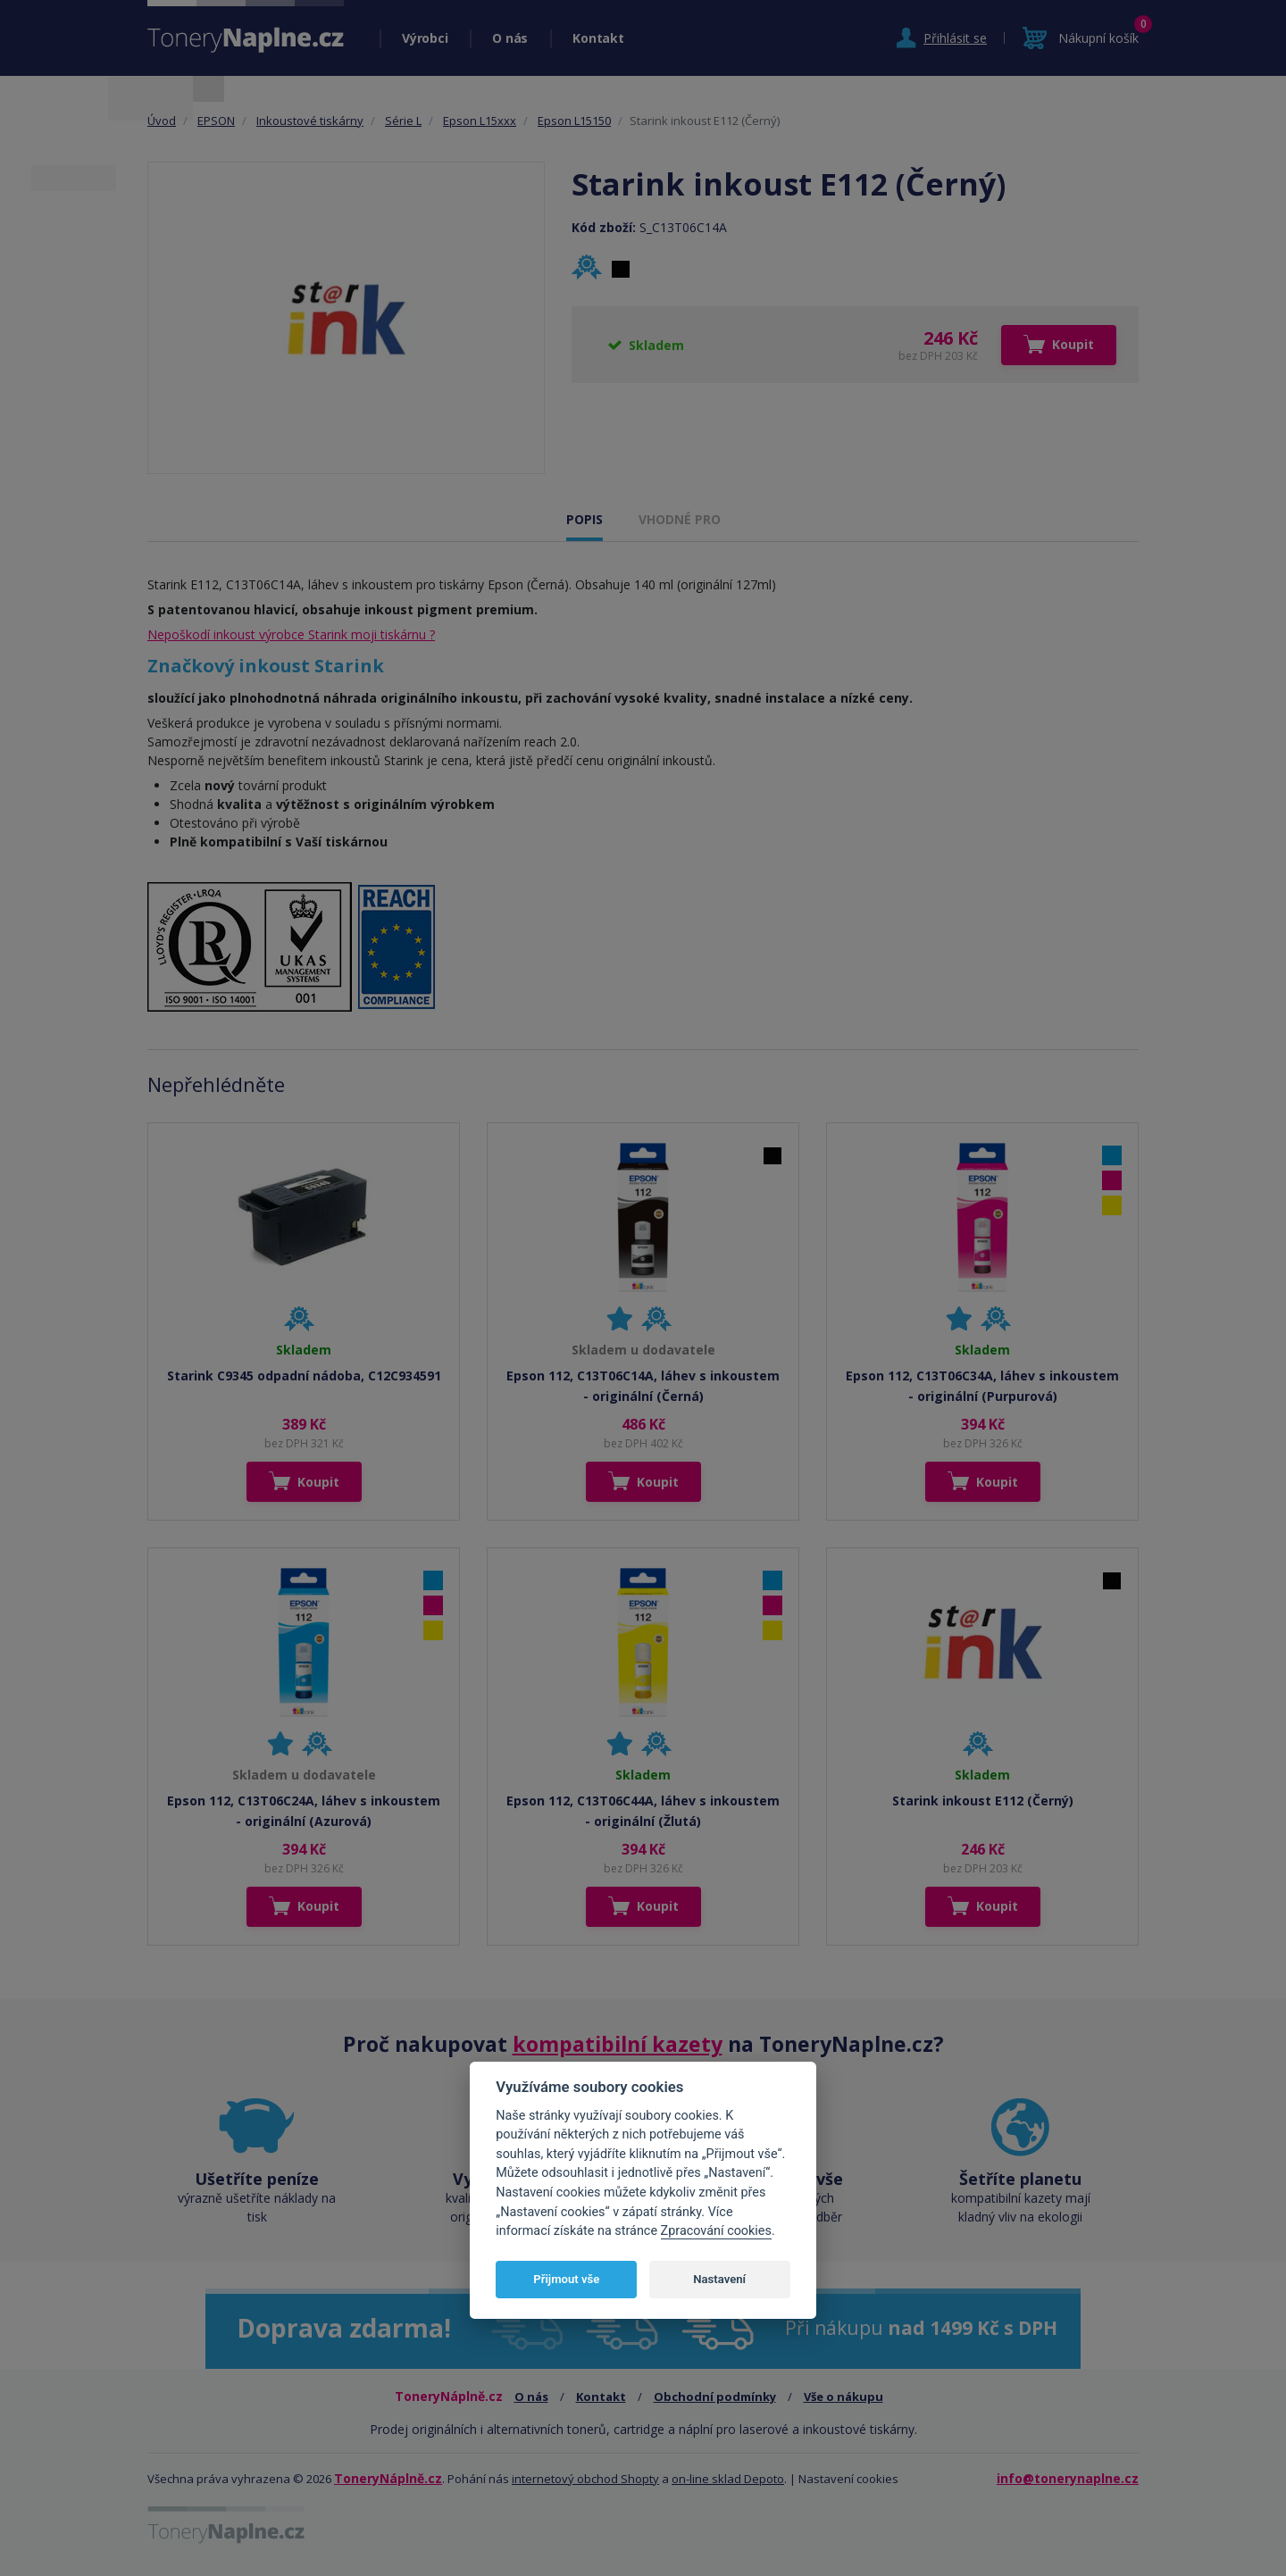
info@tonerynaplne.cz (1068, 2478)
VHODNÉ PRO (680, 519)
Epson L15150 (574, 121)
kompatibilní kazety (617, 2044)
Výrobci (424, 37)
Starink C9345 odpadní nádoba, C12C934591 (304, 1375)
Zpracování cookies (716, 2230)
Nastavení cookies (848, 2479)
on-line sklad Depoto (728, 2479)
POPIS (584, 519)
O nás (510, 37)
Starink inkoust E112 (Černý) (982, 1800)
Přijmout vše (566, 2279)
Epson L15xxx (479, 121)
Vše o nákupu (843, 2396)
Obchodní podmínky (715, 2396)
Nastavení (719, 2279)
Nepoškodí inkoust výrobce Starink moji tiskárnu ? (291, 634)
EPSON (216, 121)
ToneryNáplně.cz (388, 2478)
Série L (403, 121)
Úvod (161, 121)
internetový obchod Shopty (585, 2479)
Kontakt (597, 37)
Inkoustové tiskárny (309, 121)
